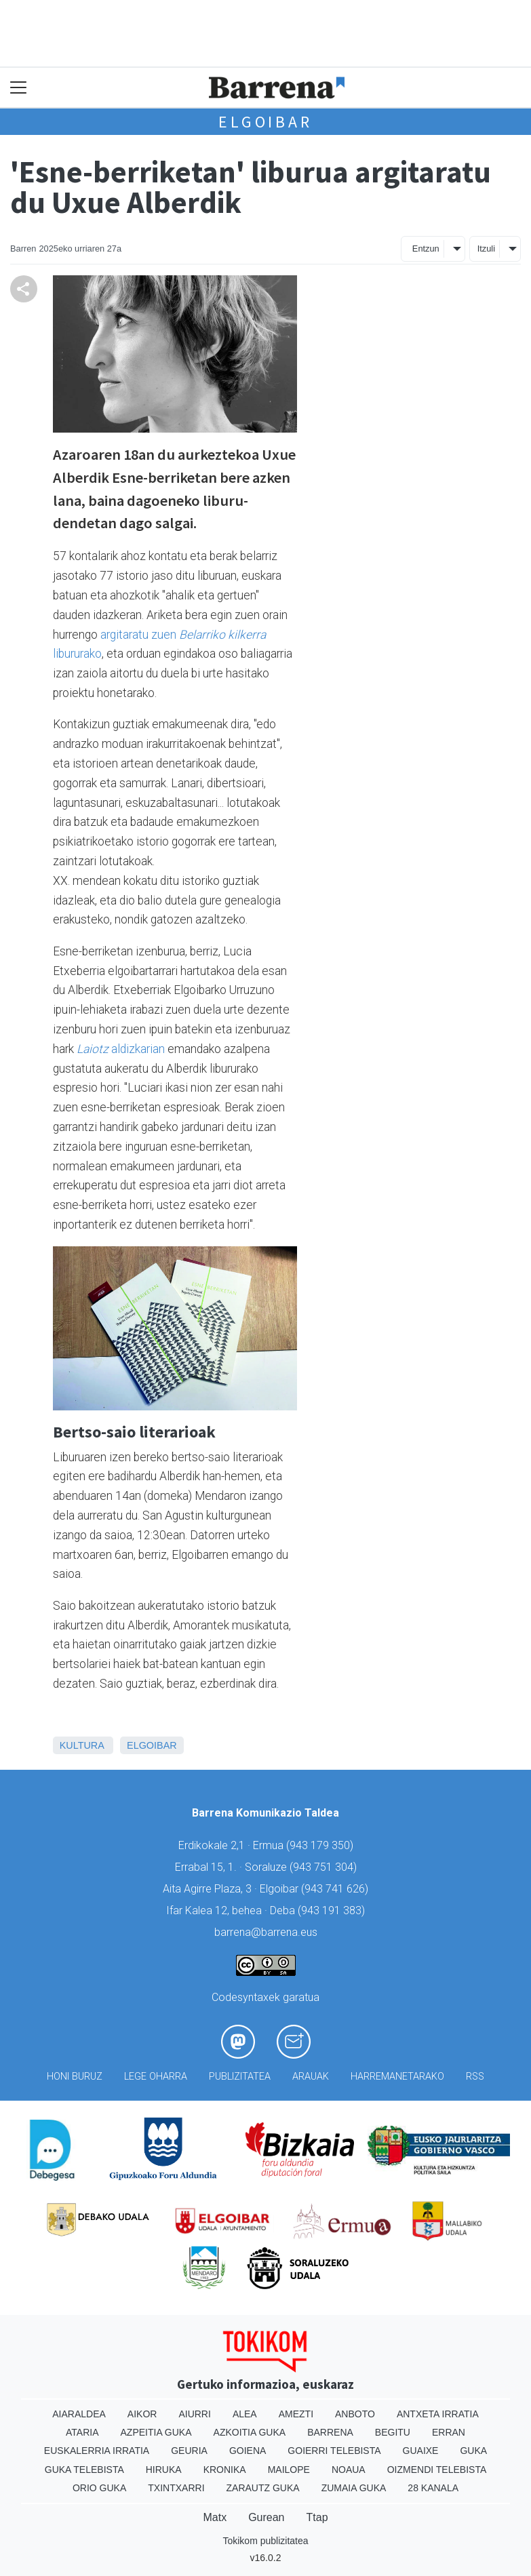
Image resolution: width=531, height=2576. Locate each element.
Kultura (82, 1745)
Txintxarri (176, 2487)
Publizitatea (240, 2076)
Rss (475, 2076)
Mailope (289, 2469)
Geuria (189, 2450)
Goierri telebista (334, 2450)
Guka (473, 2450)
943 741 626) (336, 1888)
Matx (215, 2517)
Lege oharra (155, 2076)
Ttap (317, 2517)
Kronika (224, 2469)
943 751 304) (325, 1867)
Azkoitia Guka (250, 2432)
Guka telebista (84, 2469)
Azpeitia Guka (156, 2432)
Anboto (355, 2414)
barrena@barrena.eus (265, 1932)
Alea (245, 2414)
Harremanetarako (397, 2076)
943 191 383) (333, 1910)
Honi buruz (74, 2076)
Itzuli (486, 248)
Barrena (330, 2432)
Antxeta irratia (438, 2414)
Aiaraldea (79, 2414)
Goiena (247, 2450)
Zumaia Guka (354, 2487)
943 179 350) (321, 1845)
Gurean (266, 2517)
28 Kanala (433, 2487)
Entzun (425, 248)
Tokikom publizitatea (265, 2540)
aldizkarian (121, 1049)
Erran (448, 2432)
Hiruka (164, 2469)
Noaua (349, 2469)
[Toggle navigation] (18, 88)
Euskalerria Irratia (96, 2450)
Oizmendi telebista (437, 2469)
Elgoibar (265, 121)
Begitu (392, 2432)
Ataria (82, 2432)
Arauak (310, 2076)
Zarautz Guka (263, 2487)
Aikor (142, 2414)
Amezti (296, 2414)
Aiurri (194, 2414)
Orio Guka (99, 2487)
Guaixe (421, 2450)
